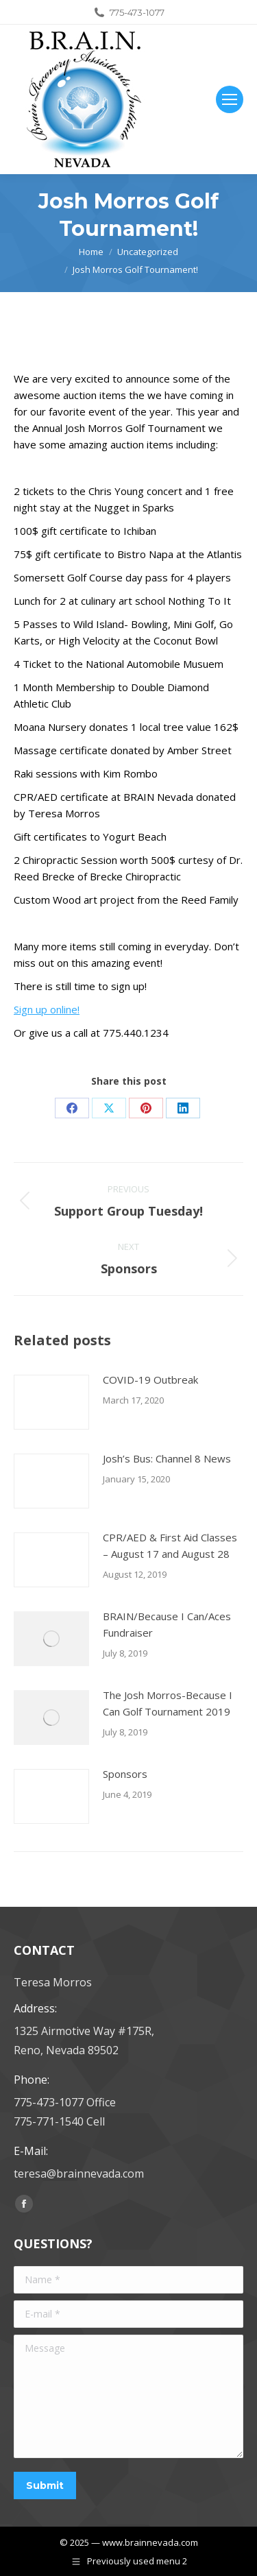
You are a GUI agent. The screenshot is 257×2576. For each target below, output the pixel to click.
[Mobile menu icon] (229, 99)
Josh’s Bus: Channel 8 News (167, 1458)
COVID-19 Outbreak (150, 1379)
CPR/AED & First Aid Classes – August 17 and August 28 (170, 1545)
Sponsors (125, 1774)
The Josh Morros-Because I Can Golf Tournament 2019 (167, 1703)
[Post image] (51, 1402)
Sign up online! (46, 1009)
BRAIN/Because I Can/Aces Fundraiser (167, 1624)
